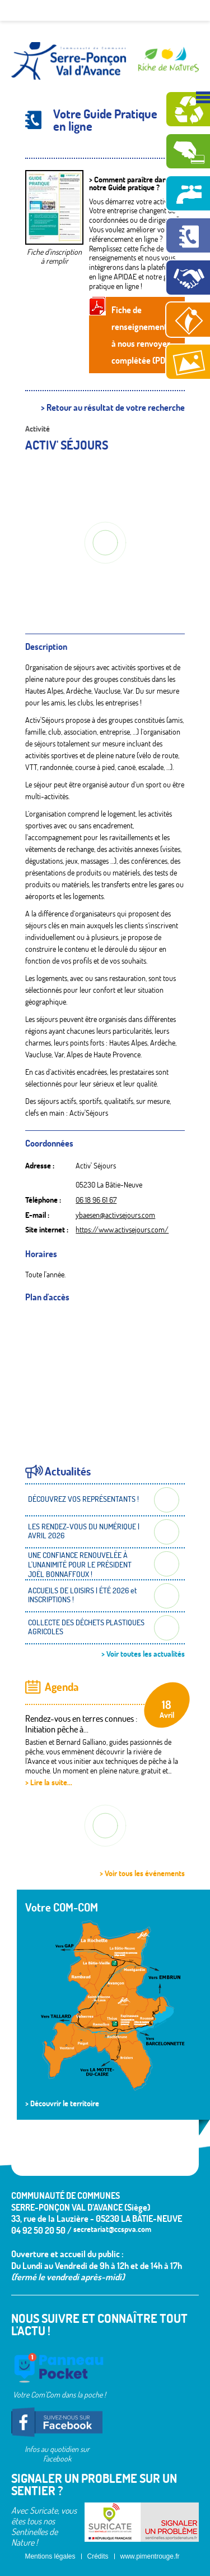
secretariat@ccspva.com (112, 2229)
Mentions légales (50, 2556)
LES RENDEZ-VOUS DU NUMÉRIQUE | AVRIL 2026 (83, 1531)
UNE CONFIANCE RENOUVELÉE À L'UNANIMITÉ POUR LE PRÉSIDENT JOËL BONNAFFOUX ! (80, 1564)
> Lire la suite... (48, 1782)
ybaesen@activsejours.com (115, 1215)
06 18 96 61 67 (96, 1200)
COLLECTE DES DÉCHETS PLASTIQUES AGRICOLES (86, 1627)
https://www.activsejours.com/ (122, 1230)
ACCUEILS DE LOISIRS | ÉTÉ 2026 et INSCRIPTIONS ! (82, 1595)
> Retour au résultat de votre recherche (113, 407)
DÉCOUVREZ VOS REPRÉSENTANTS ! (83, 1499)
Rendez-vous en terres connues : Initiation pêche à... (81, 1724)
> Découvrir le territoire (62, 2103)
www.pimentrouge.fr (150, 2556)
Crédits (98, 2556)
